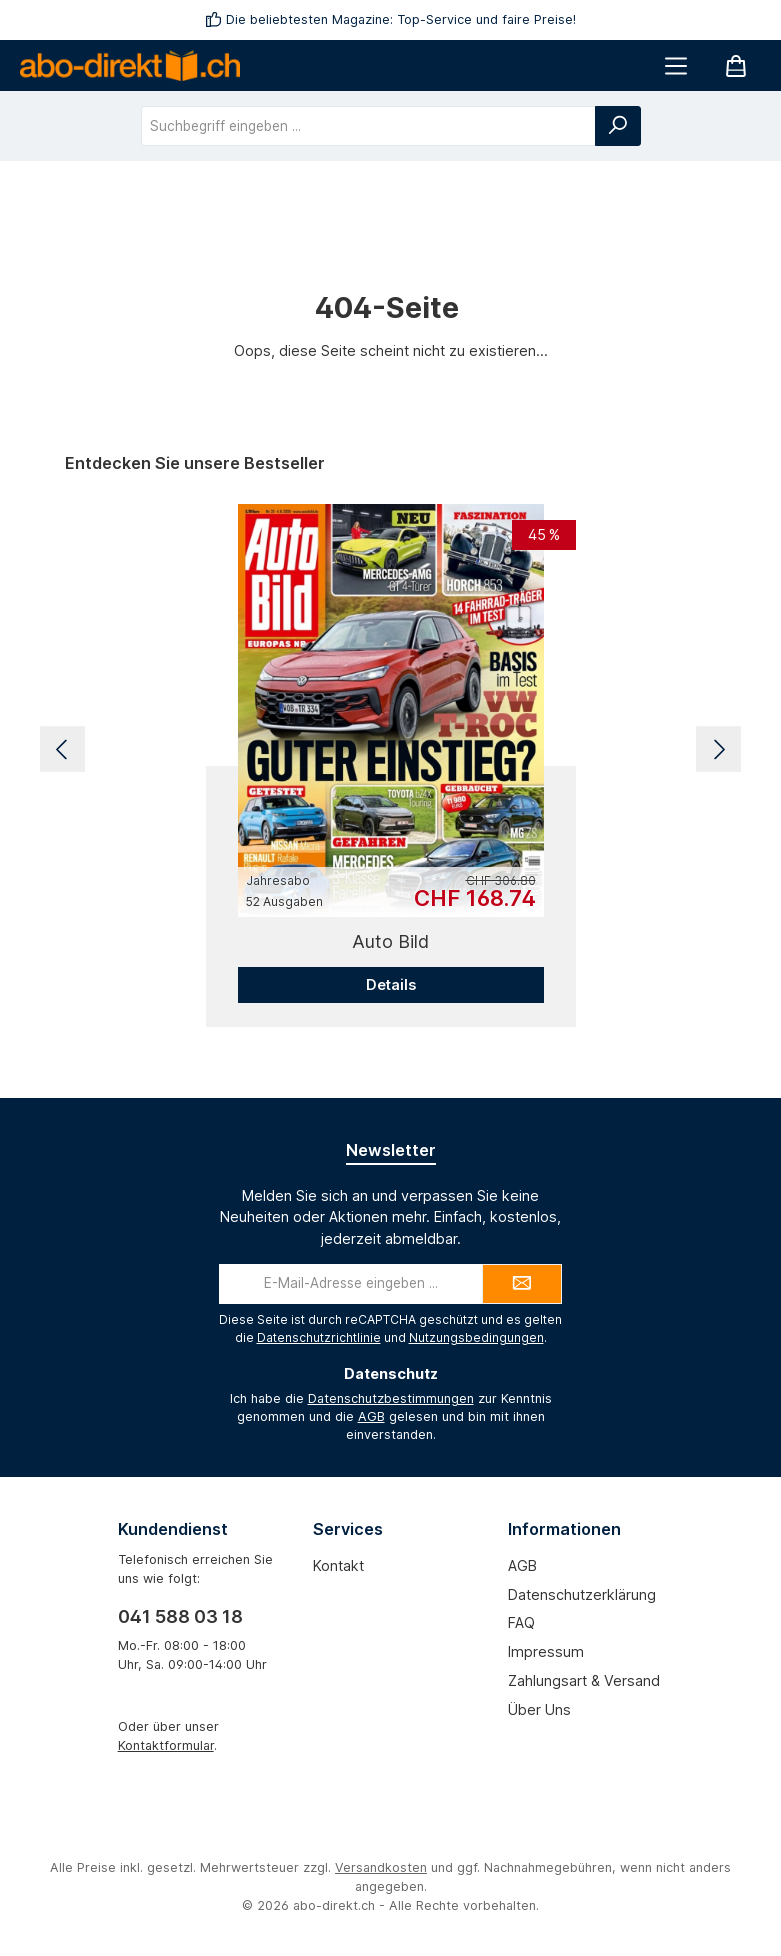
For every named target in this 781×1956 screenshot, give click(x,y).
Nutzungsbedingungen (476, 1337)
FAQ (521, 1622)
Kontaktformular (166, 1745)
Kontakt (338, 1565)
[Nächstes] (718, 749)
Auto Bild (390, 941)
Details (391, 984)
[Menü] (676, 65)
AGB (371, 1416)
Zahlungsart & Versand (584, 1680)
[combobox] (368, 126)
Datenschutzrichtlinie (319, 1337)
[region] (390, 750)
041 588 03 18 (180, 1616)
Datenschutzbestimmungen (391, 1398)
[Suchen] (618, 126)
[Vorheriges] (62, 749)
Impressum (546, 1651)
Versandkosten (381, 1867)
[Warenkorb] (736, 65)
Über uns (539, 1709)
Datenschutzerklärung (582, 1594)
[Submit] (522, 1284)
